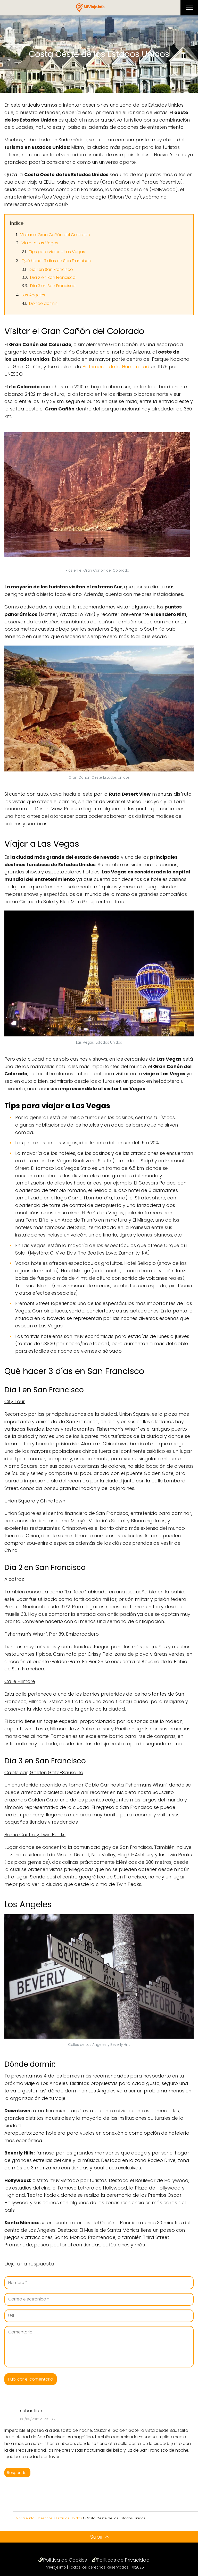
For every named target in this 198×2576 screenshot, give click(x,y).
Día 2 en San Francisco (53, 277)
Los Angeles (33, 295)
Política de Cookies (65, 2560)
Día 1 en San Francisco (51, 269)
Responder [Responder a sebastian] (17, 2472)
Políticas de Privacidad (123, 2560)
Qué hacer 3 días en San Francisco (56, 261)
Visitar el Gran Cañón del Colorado (55, 235)
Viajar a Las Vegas (39, 243)
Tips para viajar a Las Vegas (57, 252)
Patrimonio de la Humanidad (116, 366)
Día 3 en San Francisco (53, 286)
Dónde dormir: (43, 303)
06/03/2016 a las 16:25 (38, 2419)
